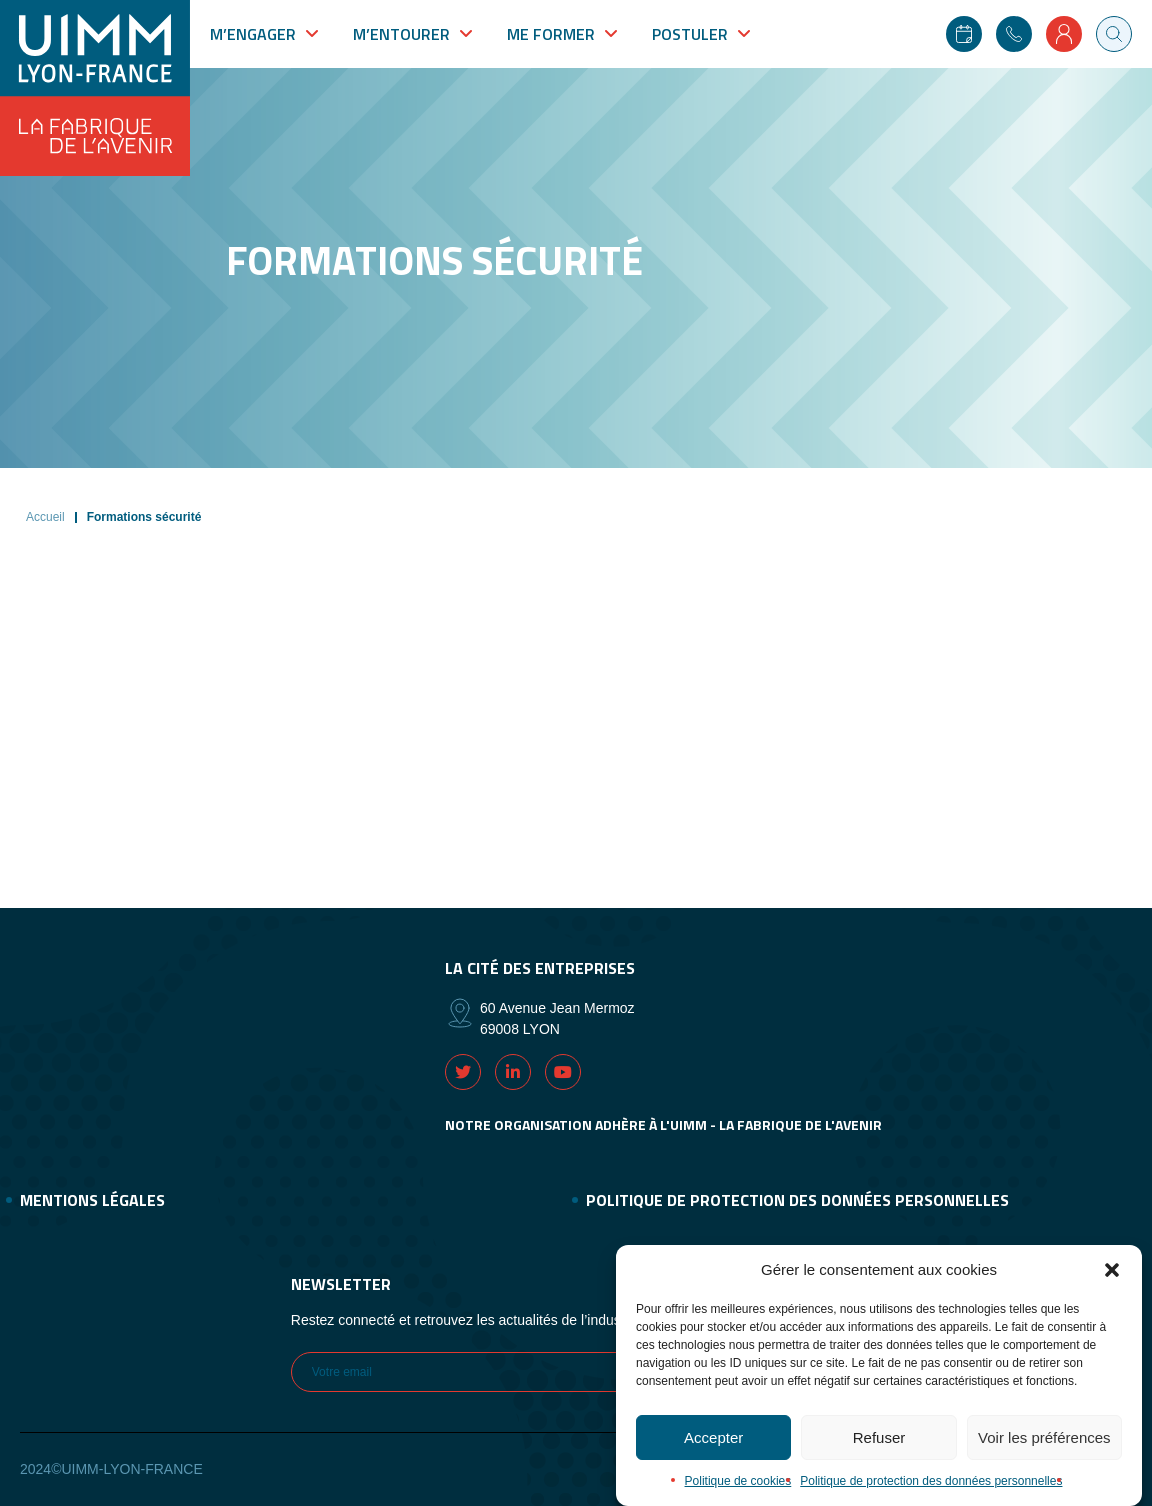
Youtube (563, 1072)
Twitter (463, 1072)
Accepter (713, 1449)
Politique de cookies (738, 1493)
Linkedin (513, 1072)
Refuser (879, 1449)
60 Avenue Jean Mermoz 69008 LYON (557, 1018)
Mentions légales (92, 1200)
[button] (1112, 1282)
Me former (551, 34)
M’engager (253, 34)
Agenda (964, 34)
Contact (1014, 34)
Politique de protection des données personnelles (931, 1493)
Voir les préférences (1044, 1449)
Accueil (45, 517)
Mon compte (1064, 34)
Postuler (690, 34)
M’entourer (401, 34)
